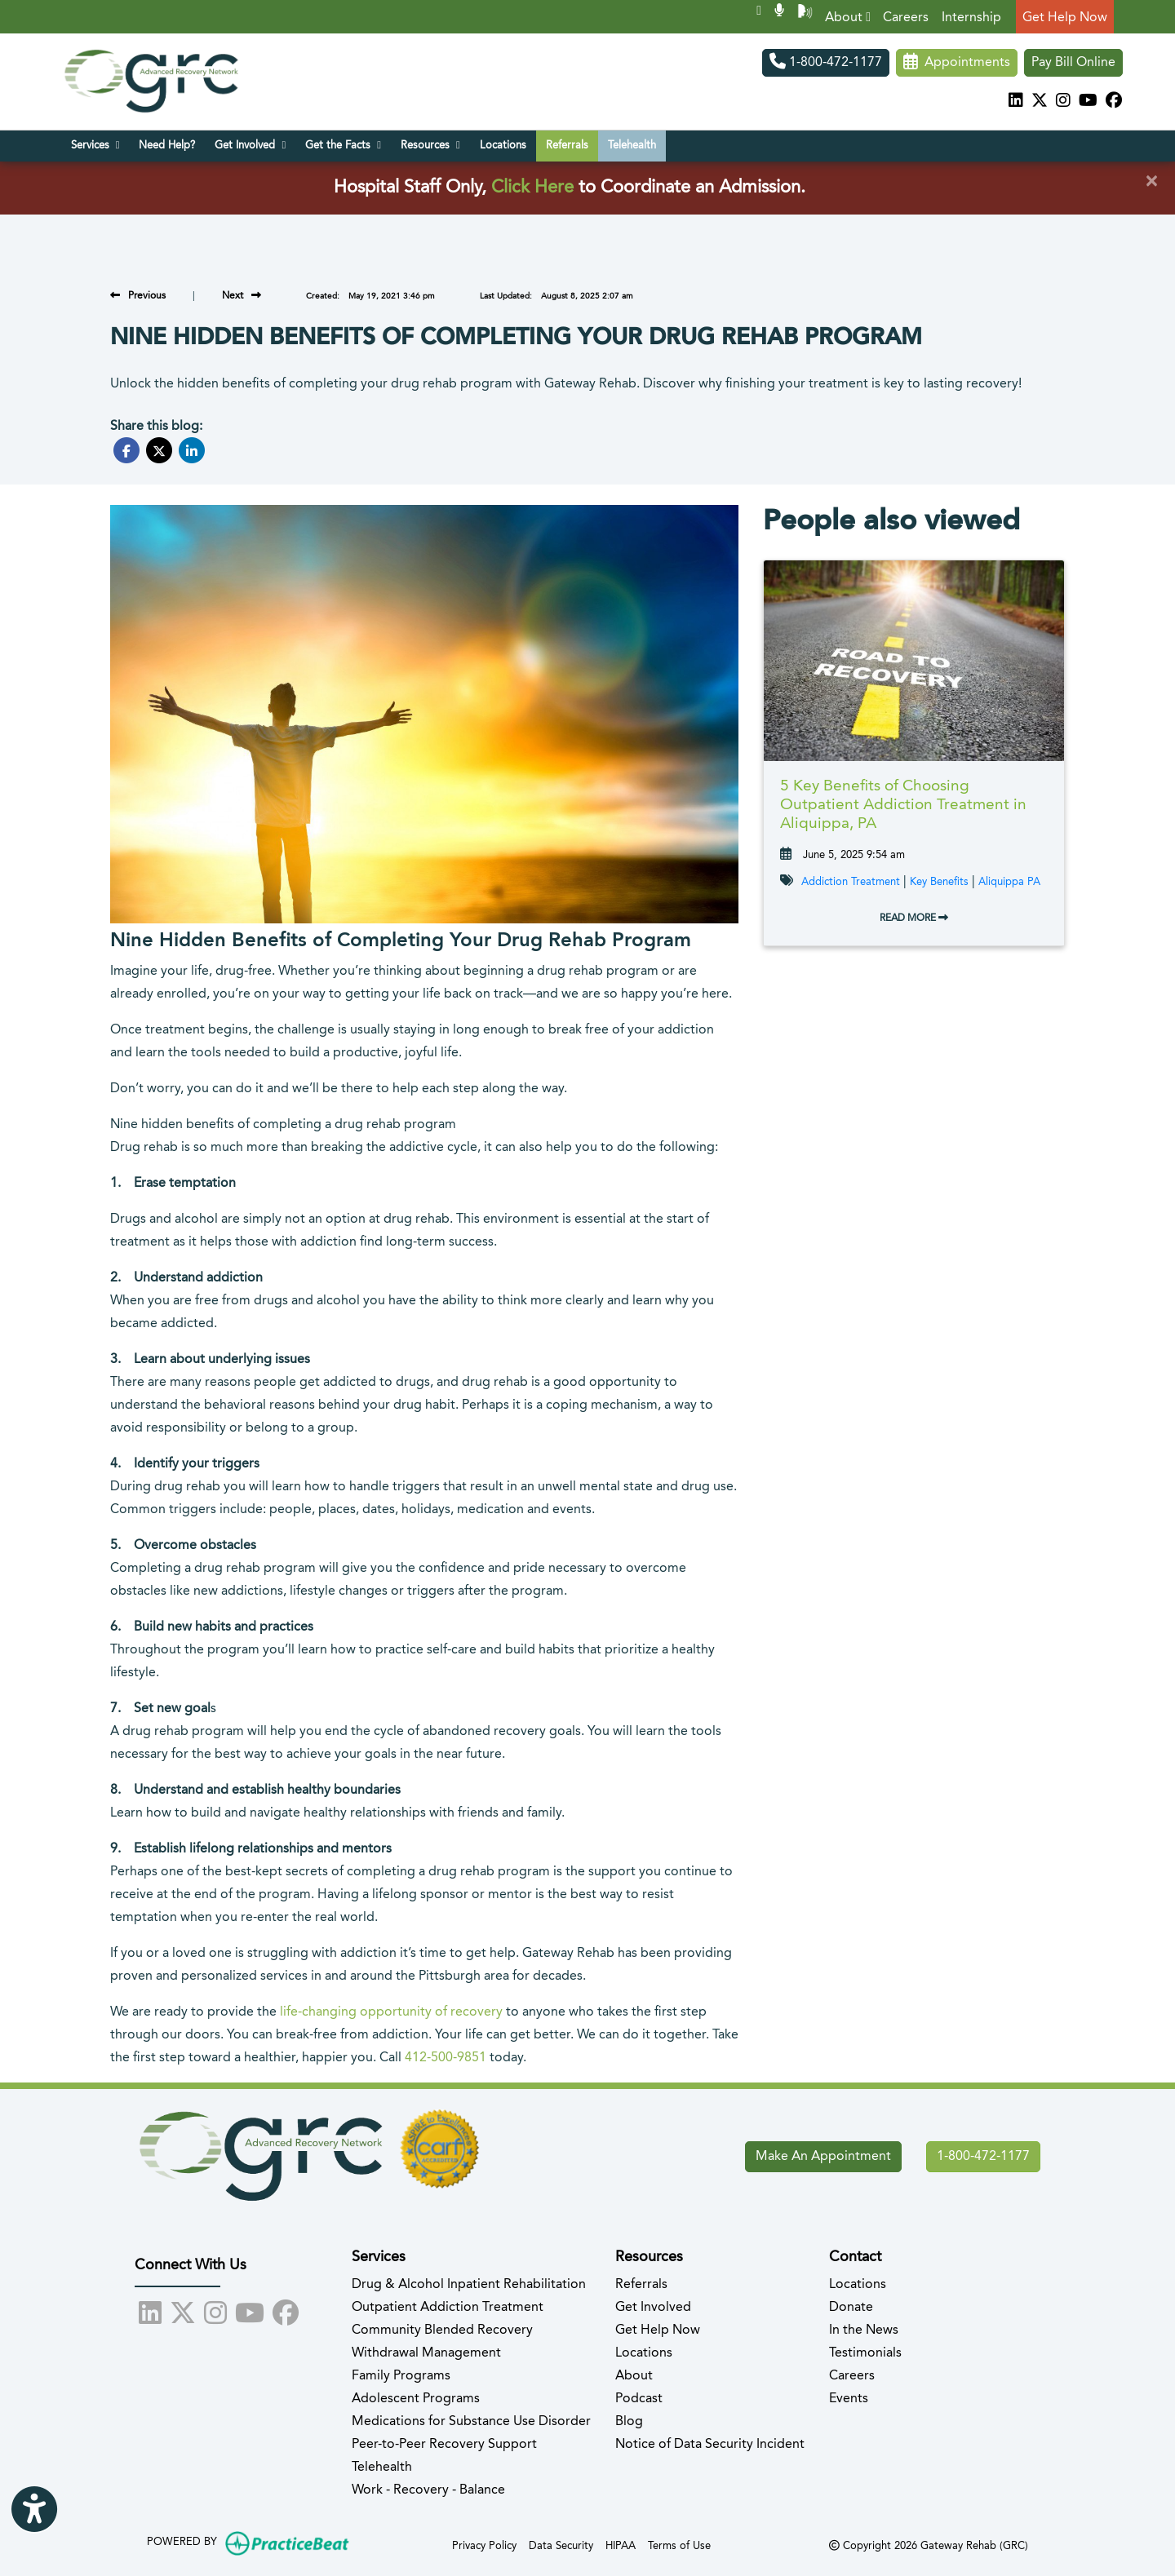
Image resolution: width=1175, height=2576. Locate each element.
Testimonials (865, 2353)
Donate (851, 2307)
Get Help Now (1064, 17)
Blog (629, 2421)
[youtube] (1088, 102)
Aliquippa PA (1009, 882)
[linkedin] (1016, 102)
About (848, 17)
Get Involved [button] (250, 145)
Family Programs (401, 2376)
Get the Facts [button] (343, 145)
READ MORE (914, 918)
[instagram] (1063, 102)
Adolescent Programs (416, 2399)
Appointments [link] (956, 62)
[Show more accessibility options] (34, 2511)
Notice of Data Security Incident (710, 2444)
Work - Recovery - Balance (428, 2490)
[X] (1039, 102)
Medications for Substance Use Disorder (471, 2421)
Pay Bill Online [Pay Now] (1073, 62)
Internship (971, 17)
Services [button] (95, 145)
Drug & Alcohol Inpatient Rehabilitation (469, 2284)
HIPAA (620, 2545)
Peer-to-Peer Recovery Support (444, 2444)
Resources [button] (430, 145)
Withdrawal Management (426, 2353)
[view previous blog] (138, 296)
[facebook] (1114, 102)
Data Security (561, 2545)
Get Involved (653, 2307)
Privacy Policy (484, 2545)
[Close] (1151, 181)
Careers (906, 17)
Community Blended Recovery (442, 2330)
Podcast (639, 2399)
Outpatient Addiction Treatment (447, 2307)
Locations (503, 145)
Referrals (567, 145)
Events (848, 2399)
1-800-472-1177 (825, 62)
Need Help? (167, 145)
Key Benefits (939, 882)
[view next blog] (241, 296)
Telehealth (632, 145)
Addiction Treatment (850, 882)
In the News (863, 2330)
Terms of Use (679, 2545)
